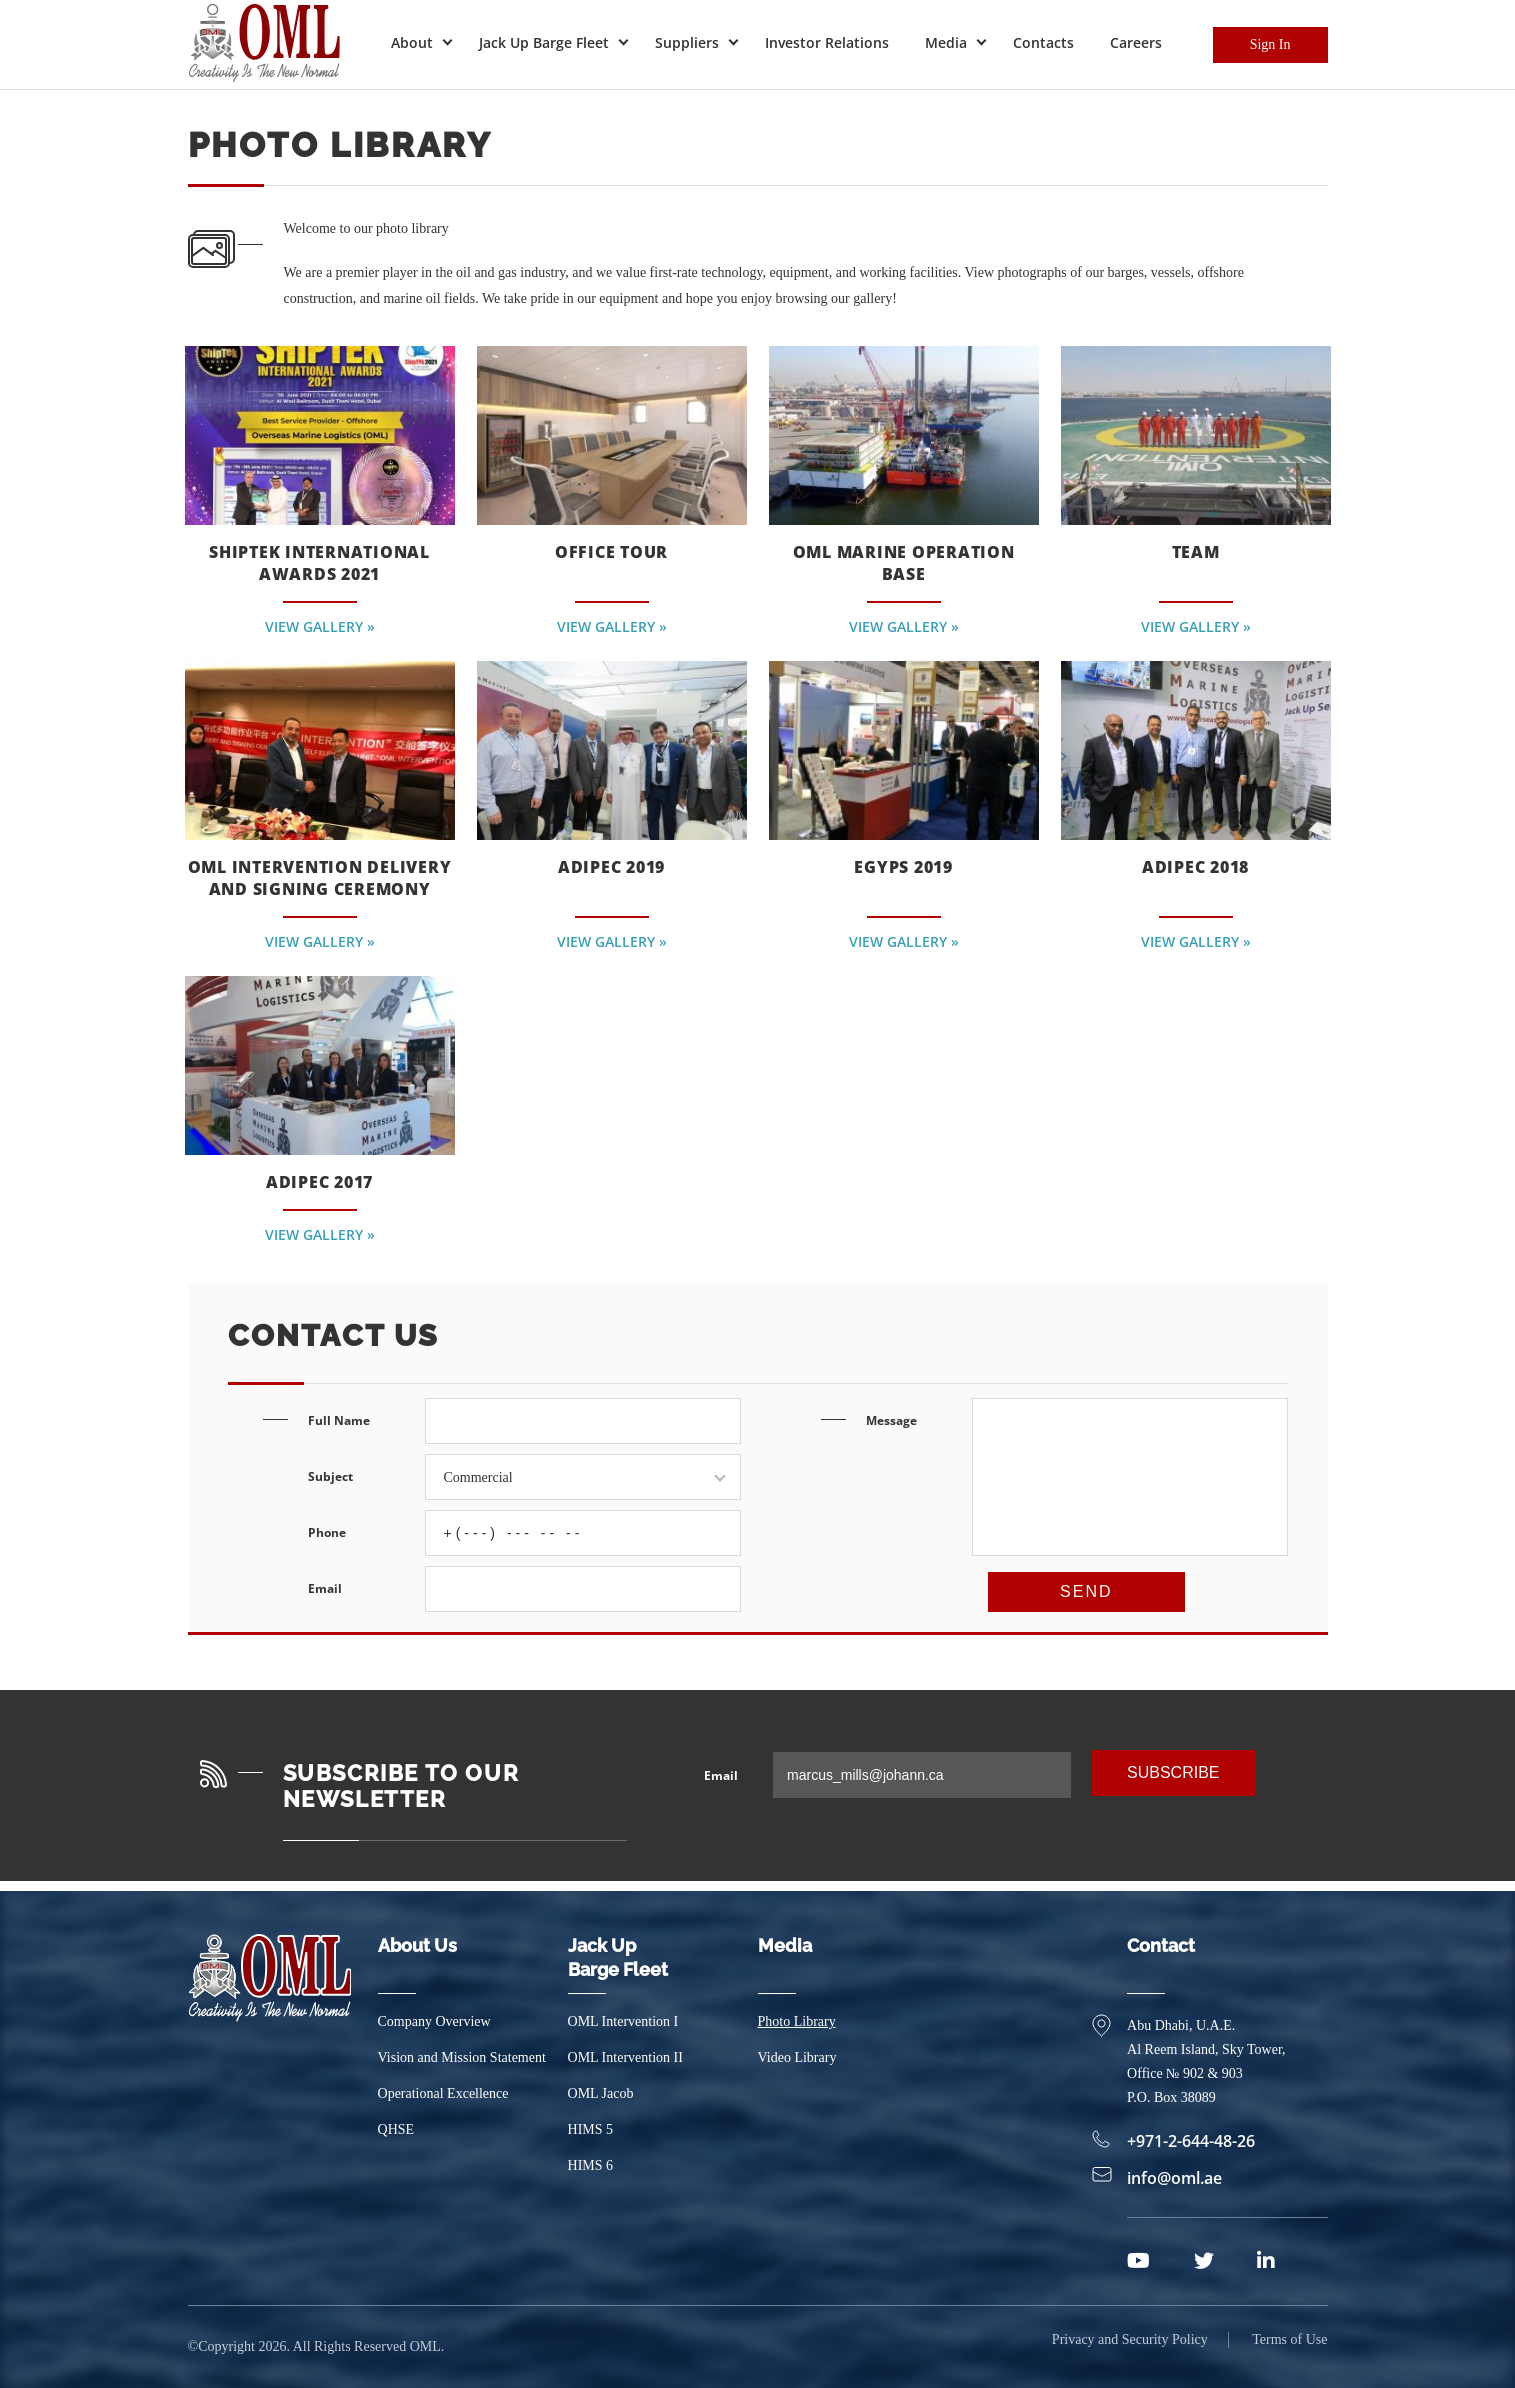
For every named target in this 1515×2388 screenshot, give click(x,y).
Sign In (1270, 44)
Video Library (797, 2057)
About (412, 42)
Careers (1136, 42)
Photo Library (797, 2021)
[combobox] (583, 1477)
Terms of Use (1289, 2346)
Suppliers (687, 42)
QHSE (396, 2129)
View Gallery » (320, 623)
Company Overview (434, 2021)
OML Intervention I (623, 2021)
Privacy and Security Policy (1130, 2346)
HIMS (591, 2129)
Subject (524, 1477)
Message (1077, 1498)
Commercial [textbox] (478, 1477)
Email (524, 1589)
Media (946, 42)
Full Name (524, 1421)
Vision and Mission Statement (462, 2057)
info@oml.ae (1165, 2178)
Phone (524, 1533)
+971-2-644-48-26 (1182, 2141)
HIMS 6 (591, 2165)
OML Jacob (601, 2093)
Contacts (1043, 42)
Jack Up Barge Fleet (544, 42)
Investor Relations (827, 42)
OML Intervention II (625, 2057)
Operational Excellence (443, 2093)
